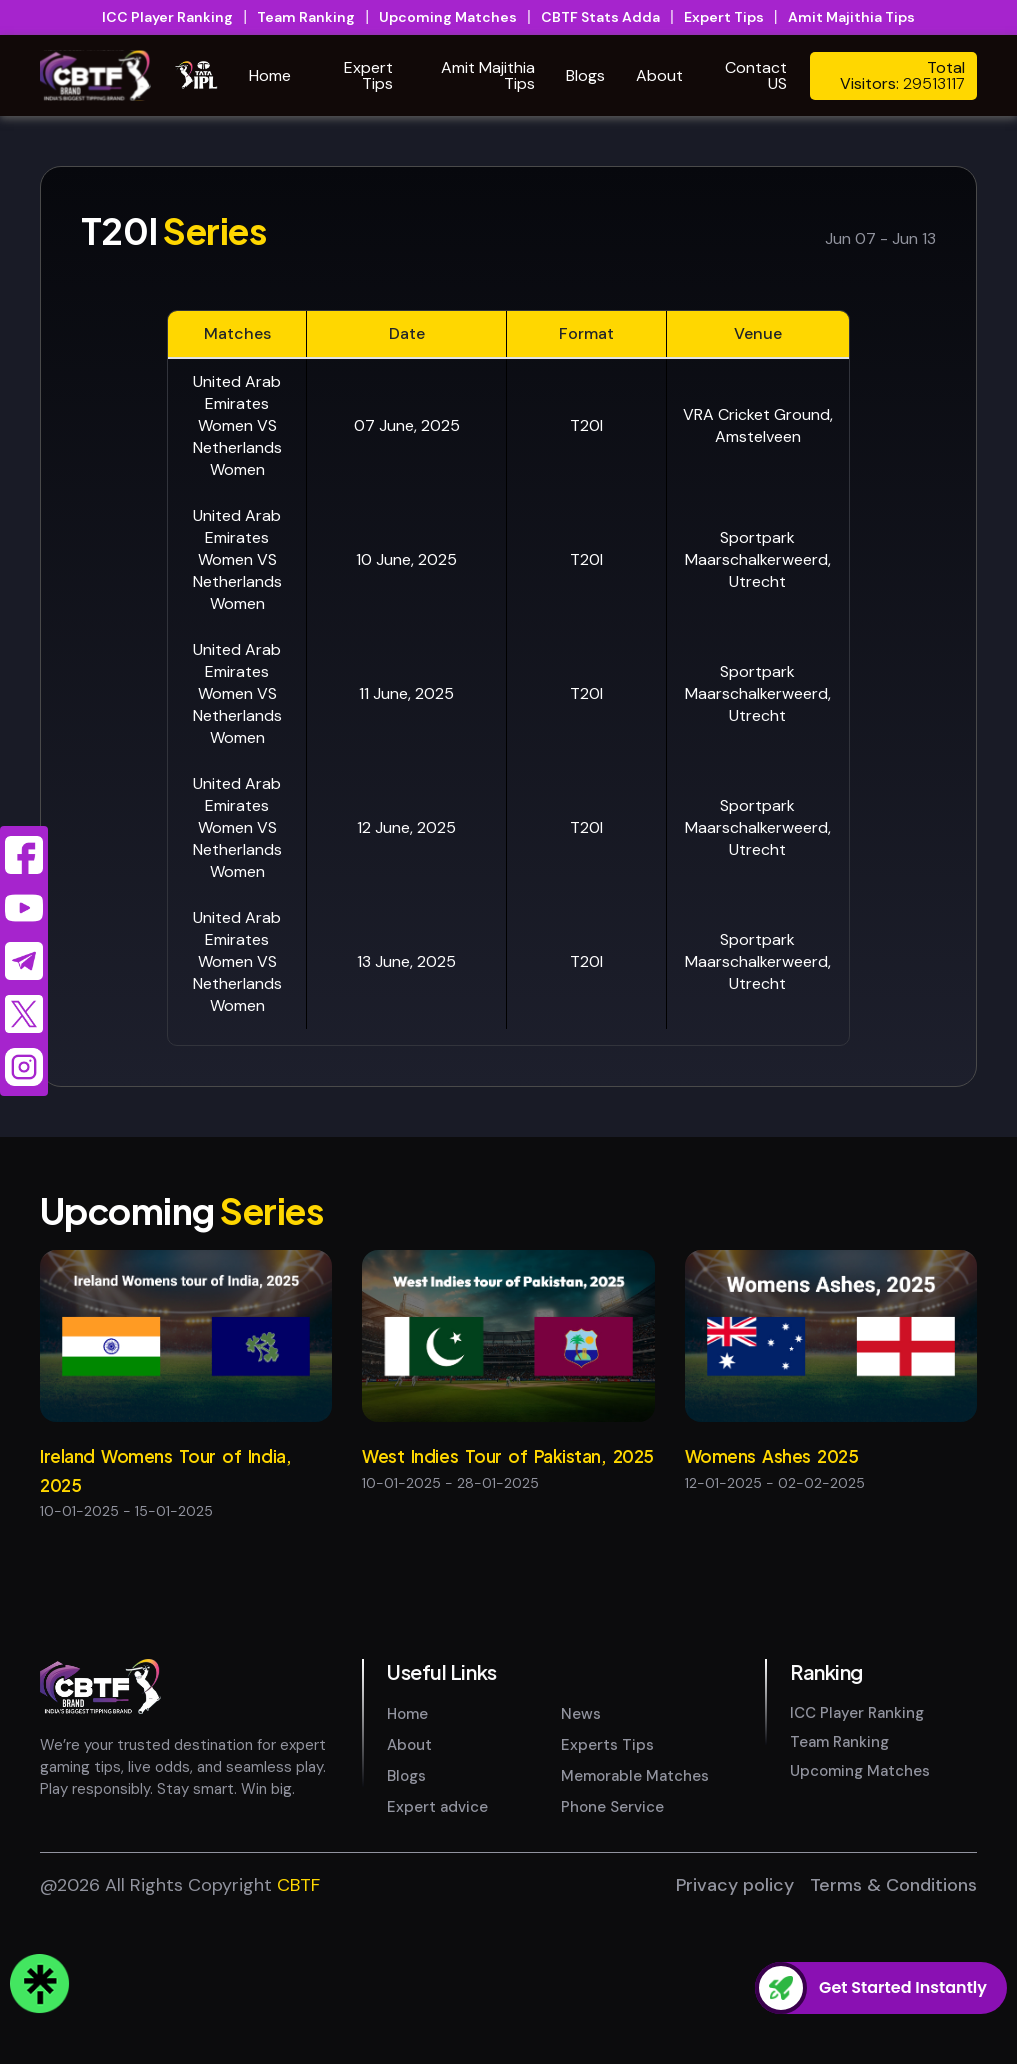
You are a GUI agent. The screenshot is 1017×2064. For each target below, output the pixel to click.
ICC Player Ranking (167, 17)
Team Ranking (306, 17)
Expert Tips (724, 17)
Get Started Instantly (903, 1988)
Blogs (585, 75)
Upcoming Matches (448, 17)
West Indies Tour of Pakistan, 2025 (508, 1456)
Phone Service (612, 1952)
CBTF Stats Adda (600, 17)
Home (270, 75)
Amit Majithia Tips (851, 17)
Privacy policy (735, 2030)
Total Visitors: (902, 75)
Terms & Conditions (893, 2030)
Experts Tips (607, 1890)
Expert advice (437, 1952)
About (659, 75)
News (581, 1859)
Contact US (756, 75)
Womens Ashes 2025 (772, 1456)
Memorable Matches (635, 1921)
